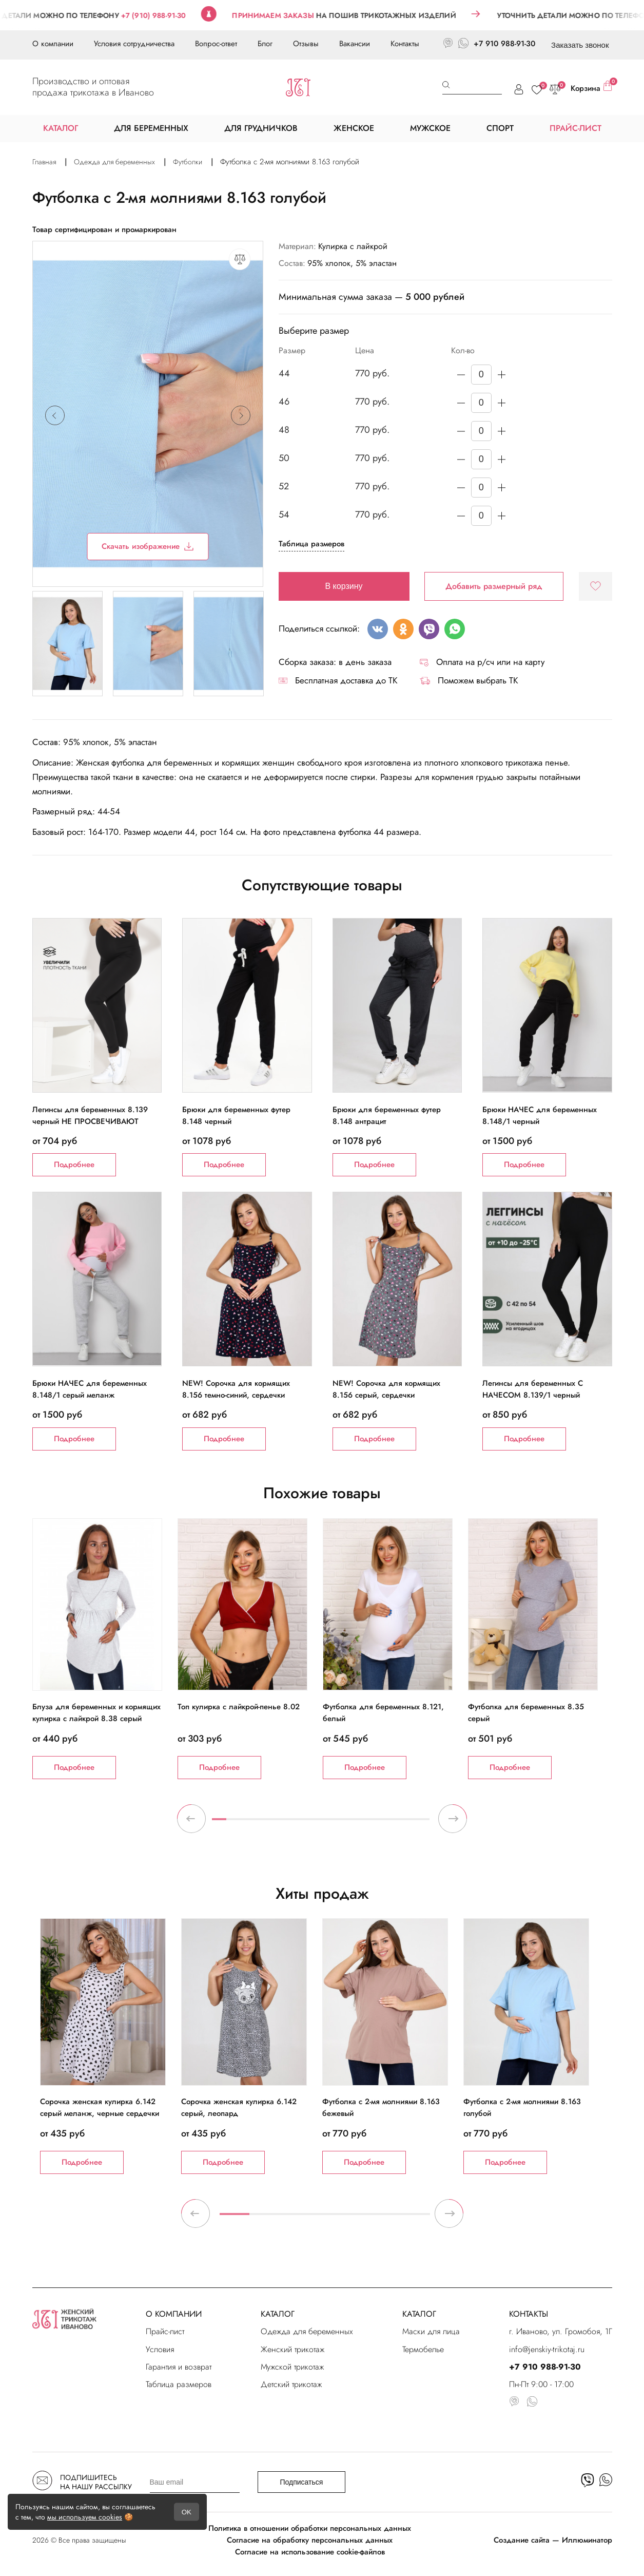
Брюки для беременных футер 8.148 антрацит (387, 1115)
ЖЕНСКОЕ (354, 128)
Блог (265, 43)
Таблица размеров (311, 543)
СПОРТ (500, 128)
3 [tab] (248, 1823)
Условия (160, 2349)
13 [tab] (393, 1823)
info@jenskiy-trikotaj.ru (546, 2349)
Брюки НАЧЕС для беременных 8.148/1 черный (539, 1115)
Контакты (405, 43)
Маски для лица (431, 2331)
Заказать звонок (580, 45)
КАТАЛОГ (278, 2314)
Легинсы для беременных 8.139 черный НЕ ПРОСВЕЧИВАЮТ (90, 1115)
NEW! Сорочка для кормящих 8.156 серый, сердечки (386, 1389)
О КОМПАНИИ (174, 2314)
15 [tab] (422, 1823)
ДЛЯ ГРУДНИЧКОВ (261, 128)
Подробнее (74, 1164)
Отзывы (306, 43)
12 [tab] (379, 1823)
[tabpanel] (105, 1649)
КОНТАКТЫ (528, 2314)
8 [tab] (321, 1823)
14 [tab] (408, 1823)
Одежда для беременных (307, 2331)
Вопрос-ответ (216, 43)
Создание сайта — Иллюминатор (553, 2540)
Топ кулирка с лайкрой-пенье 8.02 (239, 1706)
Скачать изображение (147, 546)
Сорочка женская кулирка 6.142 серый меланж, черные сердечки (99, 2107)
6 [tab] (291, 1823)
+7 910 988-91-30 (504, 43)
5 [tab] (277, 1823)
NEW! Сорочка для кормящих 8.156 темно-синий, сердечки (236, 1389)
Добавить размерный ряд (493, 586)
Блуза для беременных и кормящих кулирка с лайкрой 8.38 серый (96, 1712)
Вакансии (354, 43)
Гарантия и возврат (178, 2367)
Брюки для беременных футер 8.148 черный (236, 1115)
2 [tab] (233, 1823)
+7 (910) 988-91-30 (173, 15)
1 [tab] (219, 1823)
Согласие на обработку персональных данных (310, 2540)
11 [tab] (364, 1823)
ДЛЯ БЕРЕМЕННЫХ (151, 128)
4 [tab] (262, 1823)
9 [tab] (335, 1823)
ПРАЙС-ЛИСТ (575, 128)
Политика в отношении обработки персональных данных (309, 2528)
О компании (52, 43)
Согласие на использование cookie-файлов (310, 2552)
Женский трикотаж (292, 2349)
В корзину (344, 586)
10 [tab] (349, 1823)
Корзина (591, 87)
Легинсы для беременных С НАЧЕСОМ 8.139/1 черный (532, 1389)
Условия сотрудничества (134, 43)
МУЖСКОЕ (430, 128)
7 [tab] (306, 1823)
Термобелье (423, 2349)
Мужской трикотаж (292, 2367)
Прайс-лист (165, 2331)
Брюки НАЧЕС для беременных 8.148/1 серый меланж (89, 1389)
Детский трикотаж (291, 2384)
